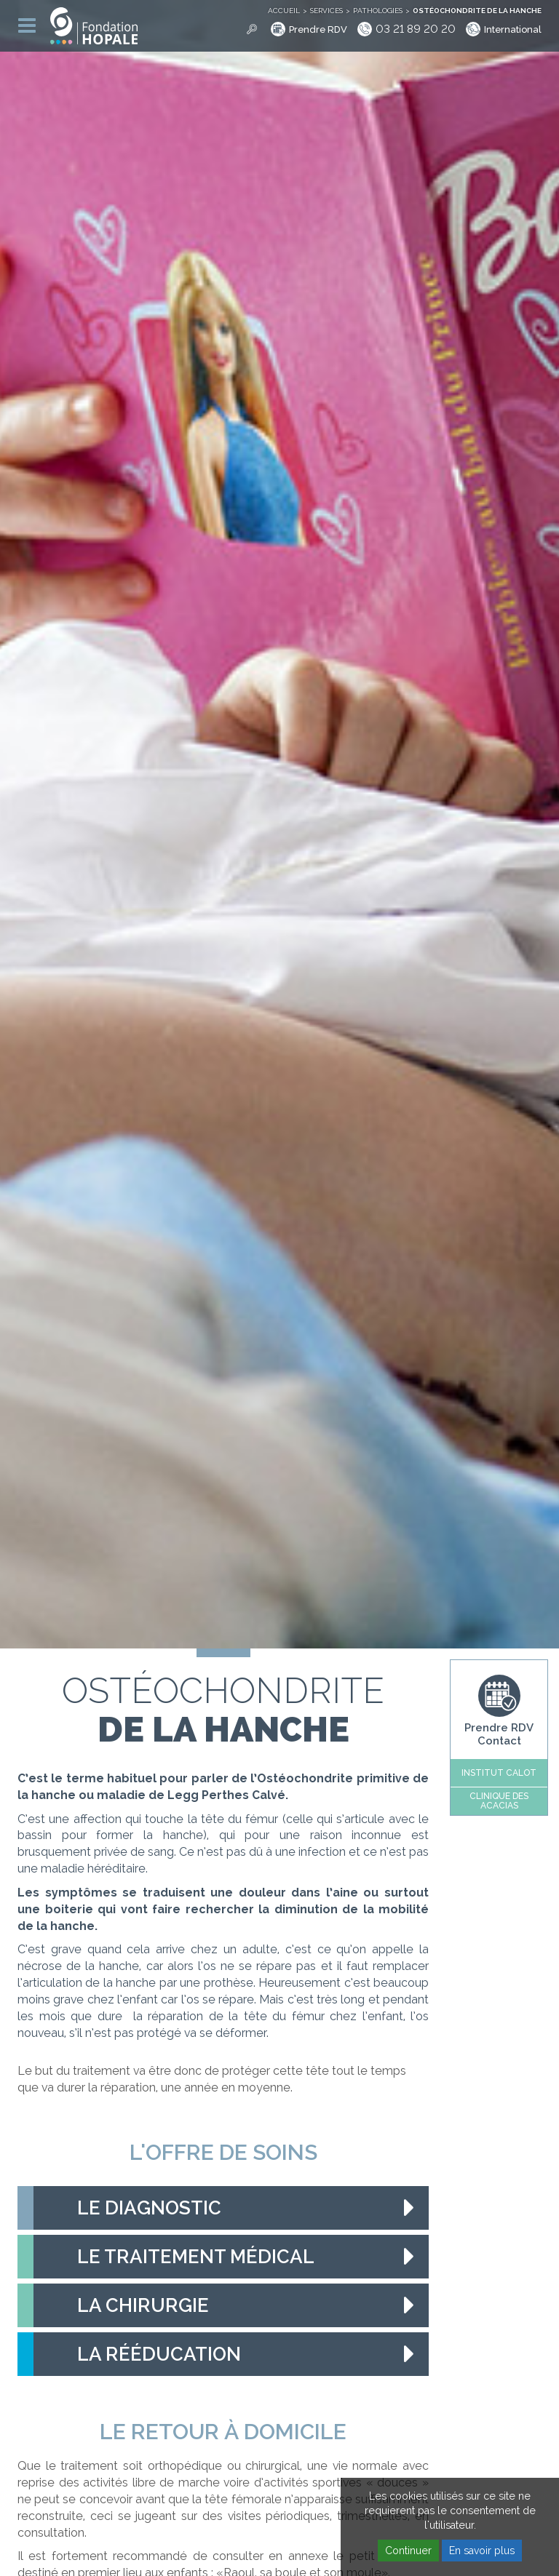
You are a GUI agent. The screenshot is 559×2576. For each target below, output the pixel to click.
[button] (223, 2208)
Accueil (284, 11)
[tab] (223, 2208)
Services (326, 11)
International (513, 29)
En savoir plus (482, 2550)
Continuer (408, 2550)
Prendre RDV (318, 29)
